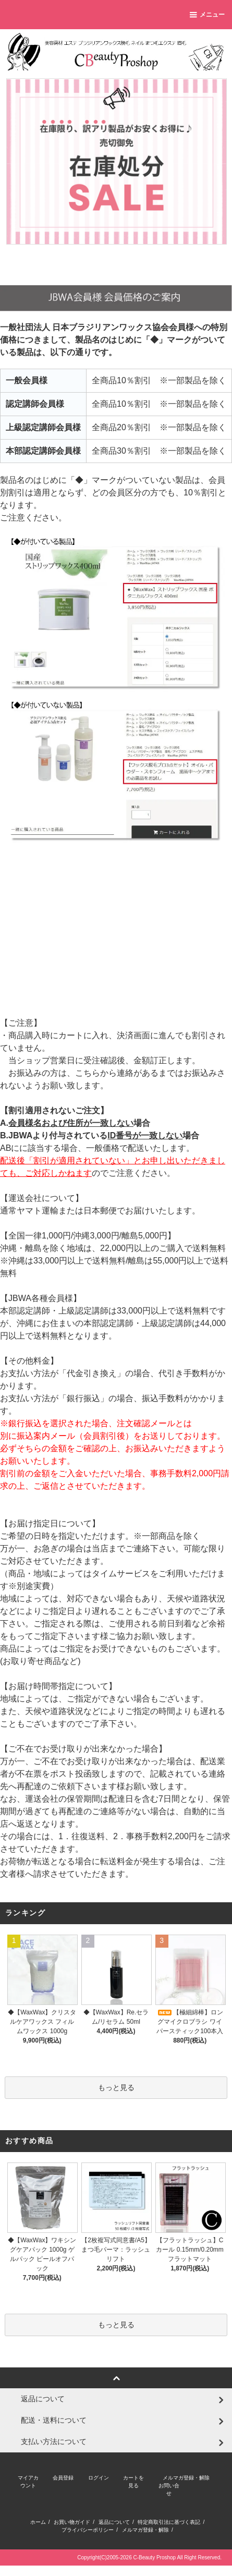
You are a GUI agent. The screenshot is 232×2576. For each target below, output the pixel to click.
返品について (114, 2522)
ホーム (38, 2522)
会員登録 (63, 2478)
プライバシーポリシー (88, 2530)
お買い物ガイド (72, 2522)
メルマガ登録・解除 (186, 2478)
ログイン (98, 2478)
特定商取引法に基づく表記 (169, 2522)
